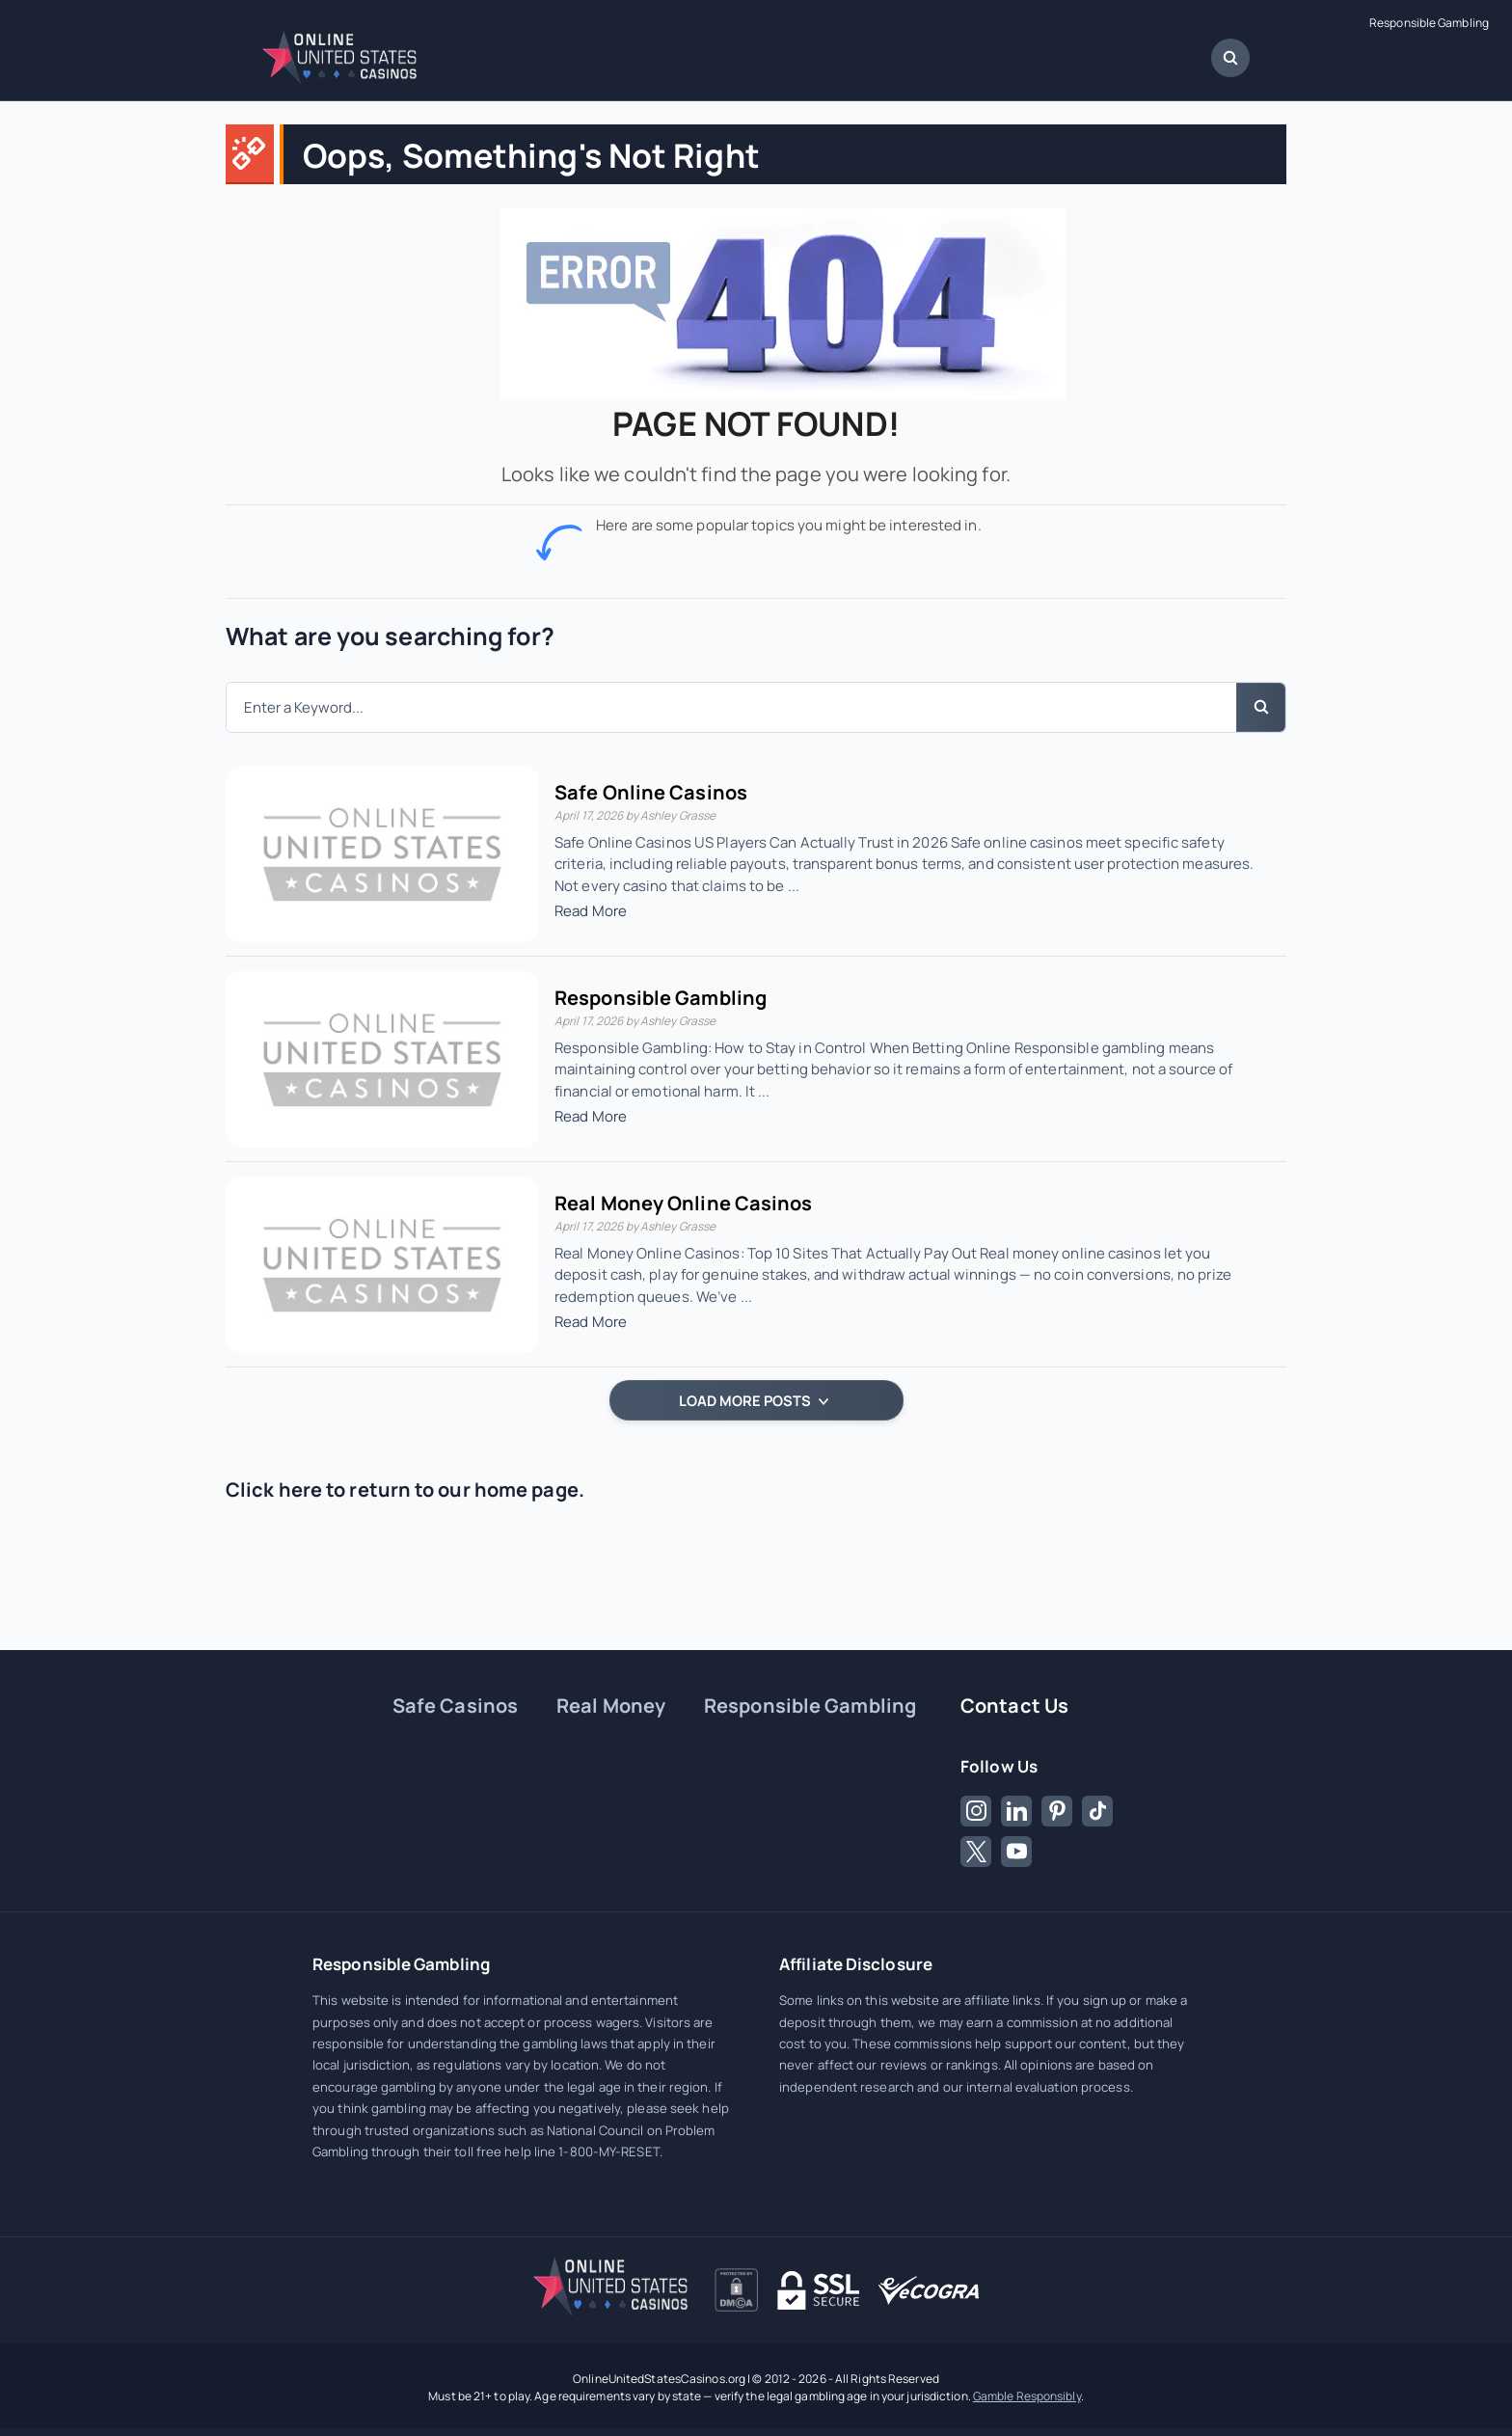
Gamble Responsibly (1027, 2396)
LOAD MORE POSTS (753, 1400)
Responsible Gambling (1429, 23)
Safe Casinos (455, 1705)
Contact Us (1014, 1705)
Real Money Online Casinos (683, 1203)
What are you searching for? (390, 636)
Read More (590, 911)
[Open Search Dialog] (1230, 58)
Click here (274, 1489)
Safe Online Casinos (650, 792)
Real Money (610, 1705)
